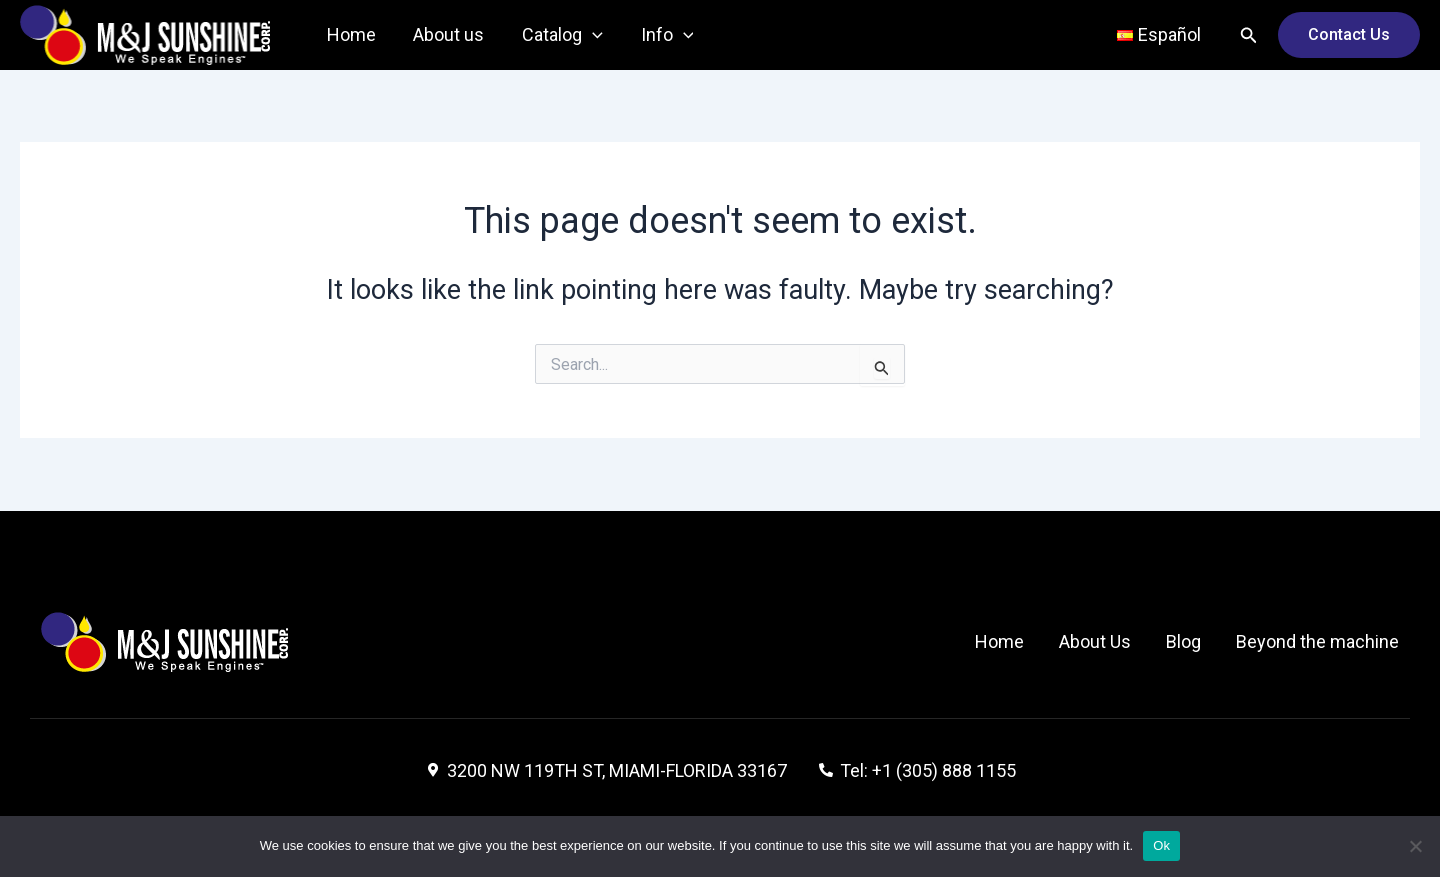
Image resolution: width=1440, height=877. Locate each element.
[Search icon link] (1249, 35)
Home (350, 34)
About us (446, 34)
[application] (588, 35)
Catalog (558, 35)
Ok (1161, 845)
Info (661, 35)
